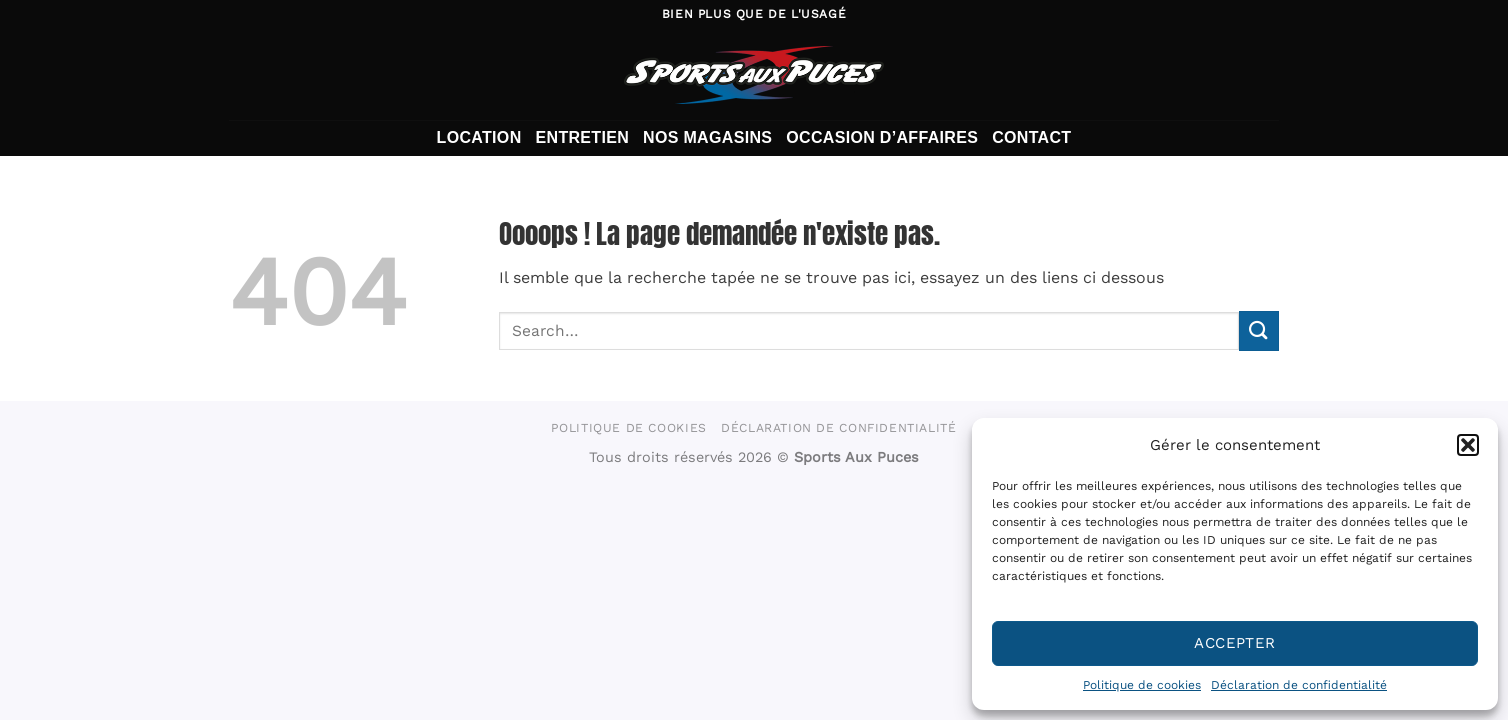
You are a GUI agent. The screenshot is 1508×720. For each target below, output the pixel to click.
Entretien (583, 137)
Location (479, 137)
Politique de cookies (1142, 685)
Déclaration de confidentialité (1299, 685)
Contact (1031, 137)
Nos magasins (707, 137)
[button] (1468, 445)
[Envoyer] (1259, 330)
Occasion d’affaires (882, 137)
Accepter (1235, 643)
